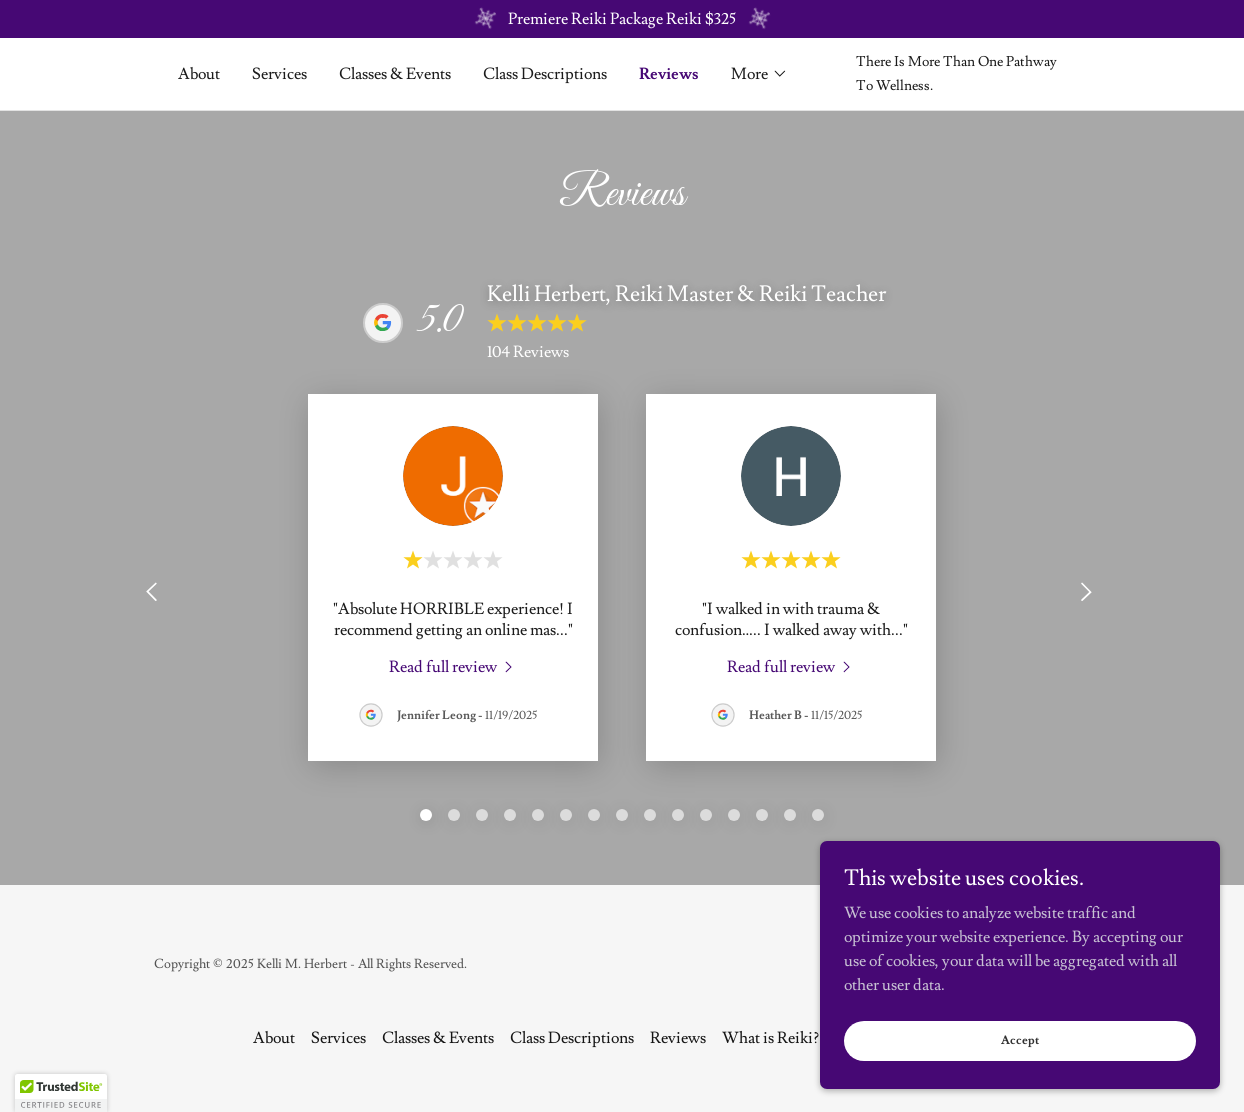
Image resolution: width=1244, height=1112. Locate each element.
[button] (759, 74)
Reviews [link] (669, 74)
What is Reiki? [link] (770, 1038)
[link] (453, 665)
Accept (1020, 1040)
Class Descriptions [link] (545, 74)
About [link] (199, 74)
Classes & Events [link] (395, 74)
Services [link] (279, 74)
